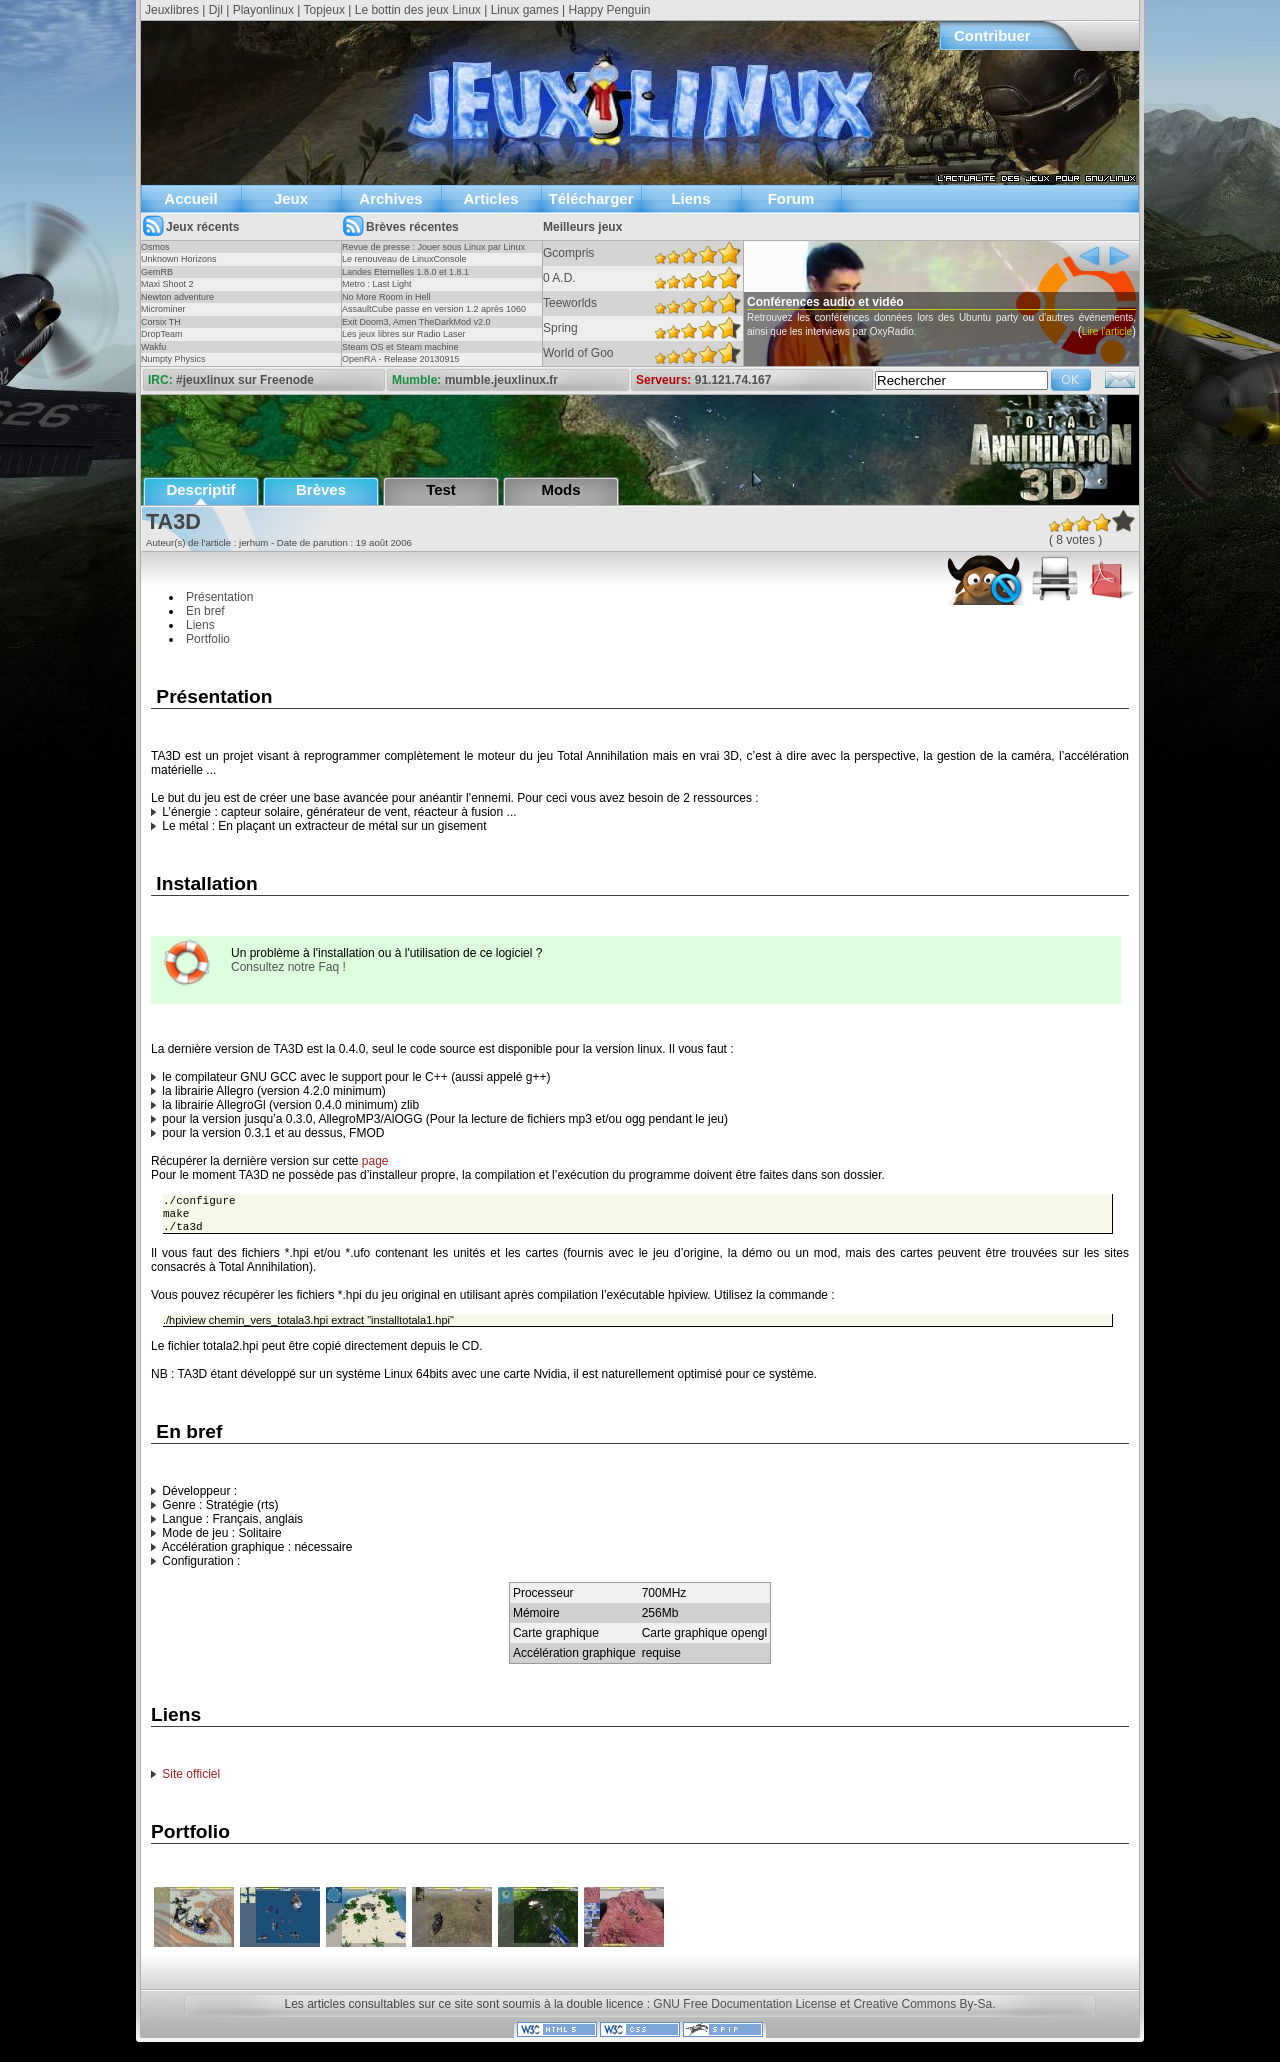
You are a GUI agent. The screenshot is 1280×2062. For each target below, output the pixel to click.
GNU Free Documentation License (744, 2010)
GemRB (157, 272)
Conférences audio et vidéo (852, 302)
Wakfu (153, 347)
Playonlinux (263, 10)
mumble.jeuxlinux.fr (501, 380)
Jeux (291, 198)
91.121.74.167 (733, 380)
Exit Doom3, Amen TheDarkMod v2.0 (416, 322)
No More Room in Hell (386, 297)
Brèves (321, 489)
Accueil (190, 198)
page (375, 1161)
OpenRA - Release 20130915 (401, 359)
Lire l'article (1133, 331)
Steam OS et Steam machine (400, 347)
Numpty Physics (173, 359)
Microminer (163, 309)
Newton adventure (177, 297)
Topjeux (324, 10)
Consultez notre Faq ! (288, 967)
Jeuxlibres (172, 10)
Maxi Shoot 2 (167, 284)
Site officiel (191, 1780)
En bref (205, 611)
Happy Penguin (609, 10)
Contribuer (992, 35)
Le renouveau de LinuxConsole (404, 259)
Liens (690, 198)
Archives (390, 198)
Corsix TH (161, 322)
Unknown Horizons (179, 259)
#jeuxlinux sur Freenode (245, 380)
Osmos (155, 247)
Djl (216, 10)
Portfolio (208, 639)
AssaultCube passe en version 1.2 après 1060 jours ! (434, 315)
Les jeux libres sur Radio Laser (404, 334)
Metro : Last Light (377, 284)
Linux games (525, 10)
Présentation (219, 597)
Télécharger (590, 198)
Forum (791, 198)
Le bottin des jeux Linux (418, 10)
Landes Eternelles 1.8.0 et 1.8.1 (405, 272)
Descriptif (200, 489)
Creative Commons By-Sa (922, 2010)
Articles (490, 198)
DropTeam (162, 334)
